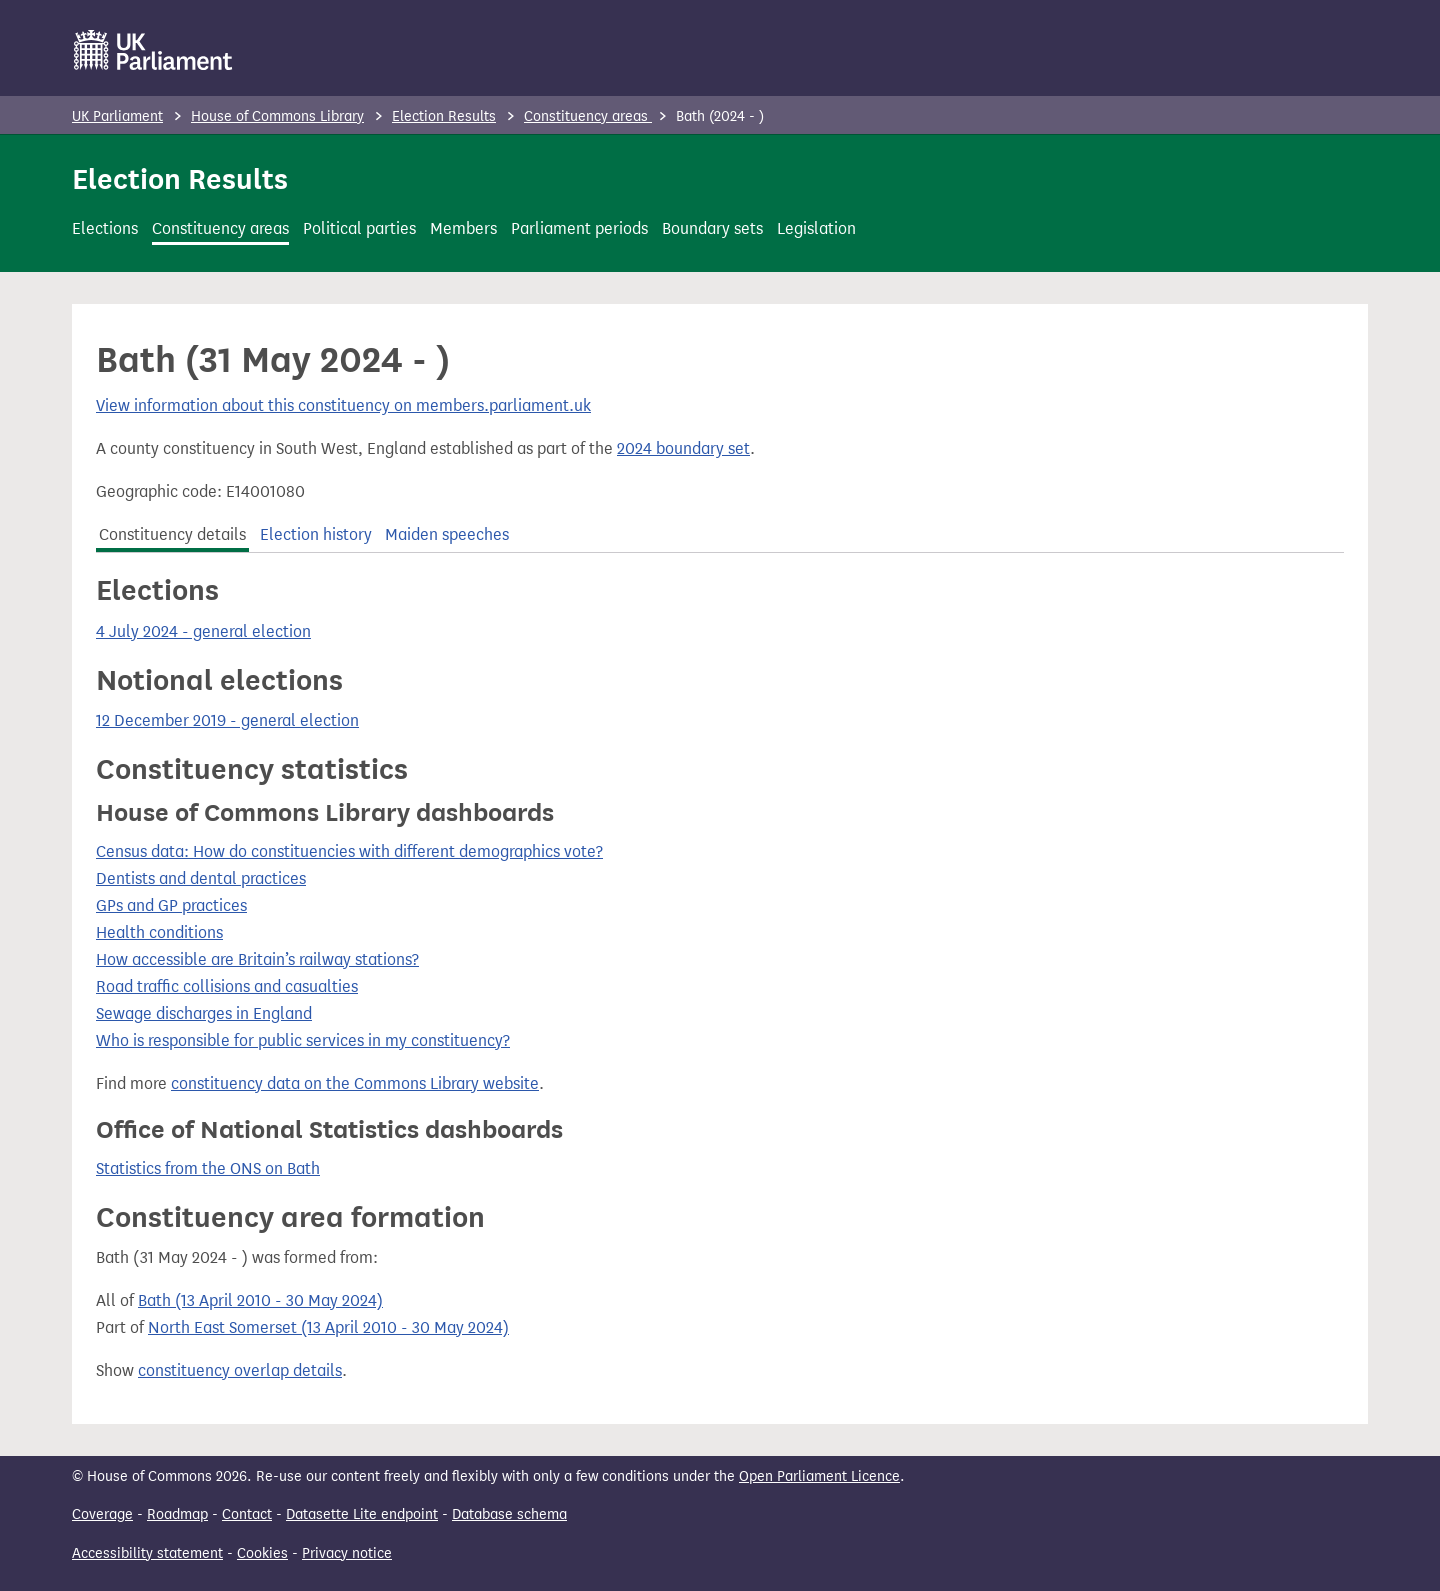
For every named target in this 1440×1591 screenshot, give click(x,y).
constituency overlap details (240, 1370)
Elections (105, 228)
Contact (247, 1514)
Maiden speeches (447, 534)
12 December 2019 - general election (227, 720)
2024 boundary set (683, 448)
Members (463, 228)
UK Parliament (117, 116)
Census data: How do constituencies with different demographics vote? (349, 851)
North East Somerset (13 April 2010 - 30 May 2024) (328, 1327)
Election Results (444, 116)
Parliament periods (579, 228)
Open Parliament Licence (819, 1476)
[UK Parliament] (153, 50)
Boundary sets (712, 228)
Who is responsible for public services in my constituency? (303, 1040)
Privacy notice (347, 1553)
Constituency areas (588, 116)
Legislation (816, 228)
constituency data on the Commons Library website (355, 1083)
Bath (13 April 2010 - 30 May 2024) (260, 1300)
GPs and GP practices (171, 905)
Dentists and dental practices (201, 878)
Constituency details (172, 534)
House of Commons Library (277, 116)
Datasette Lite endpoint (362, 1514)
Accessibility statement (147, 1553)
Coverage (102, 1514)
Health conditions (159, 932)
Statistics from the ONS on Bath (208, 1168)
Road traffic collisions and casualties (227, 986)
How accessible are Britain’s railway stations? (257, 959)
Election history (316, 534)
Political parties (359, 228)
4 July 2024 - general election (203, 631)
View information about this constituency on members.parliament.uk (343, 405)
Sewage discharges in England (204, 1013)
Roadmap (177, 1514)
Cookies (262, 1553)
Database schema (509, 1514)
